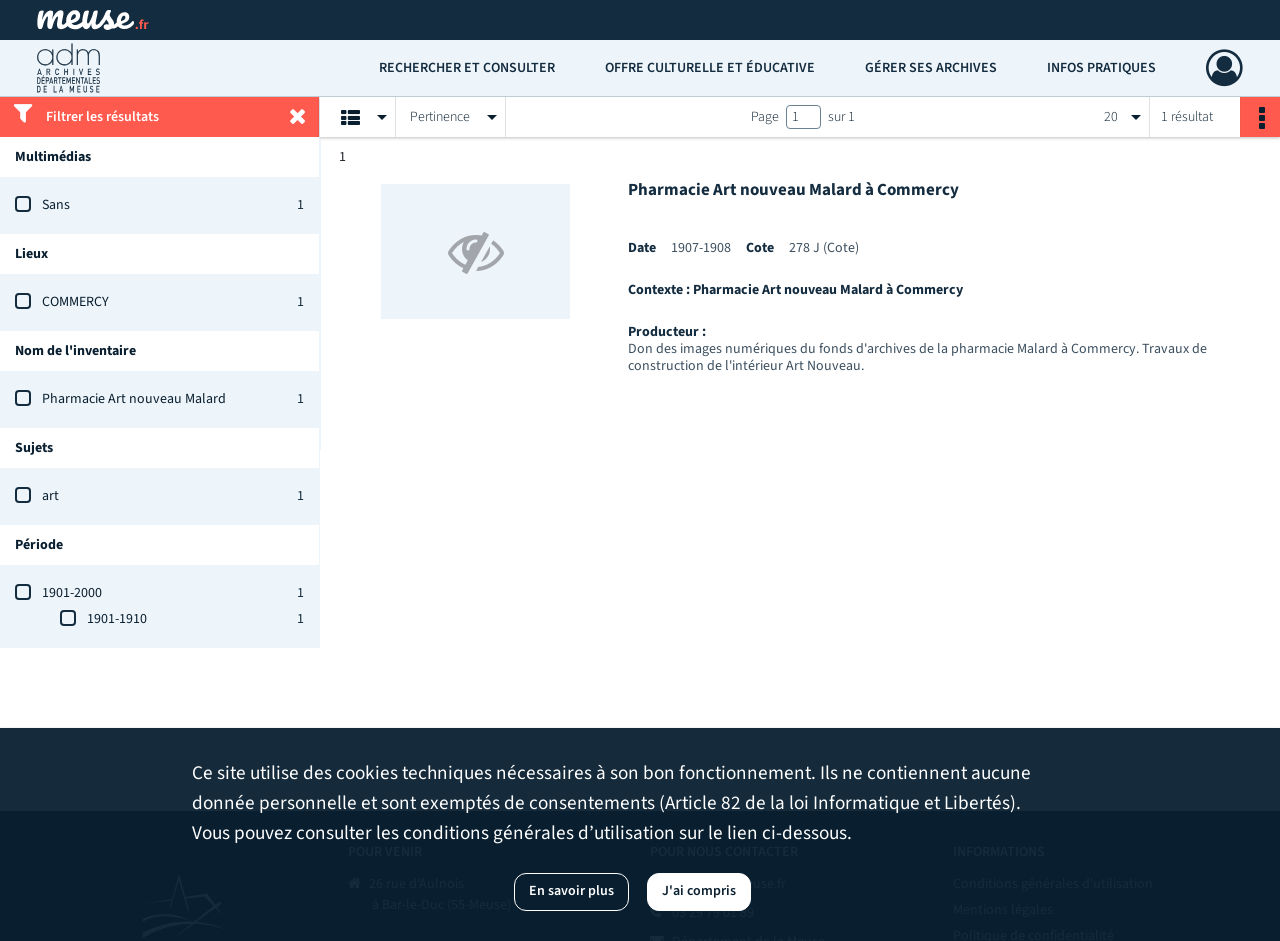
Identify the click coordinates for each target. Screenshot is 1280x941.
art (50, 496)
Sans (56, 205)
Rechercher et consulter (467, 68)
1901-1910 (117, 619)
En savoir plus (571, 891)
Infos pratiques (1101, 68)
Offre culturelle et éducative (710, 68)
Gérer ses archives (931, 68)
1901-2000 (72, 593)
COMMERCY (75, 302)
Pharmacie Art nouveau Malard (134, 399)
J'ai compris (699, 891)
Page (765, 117)
